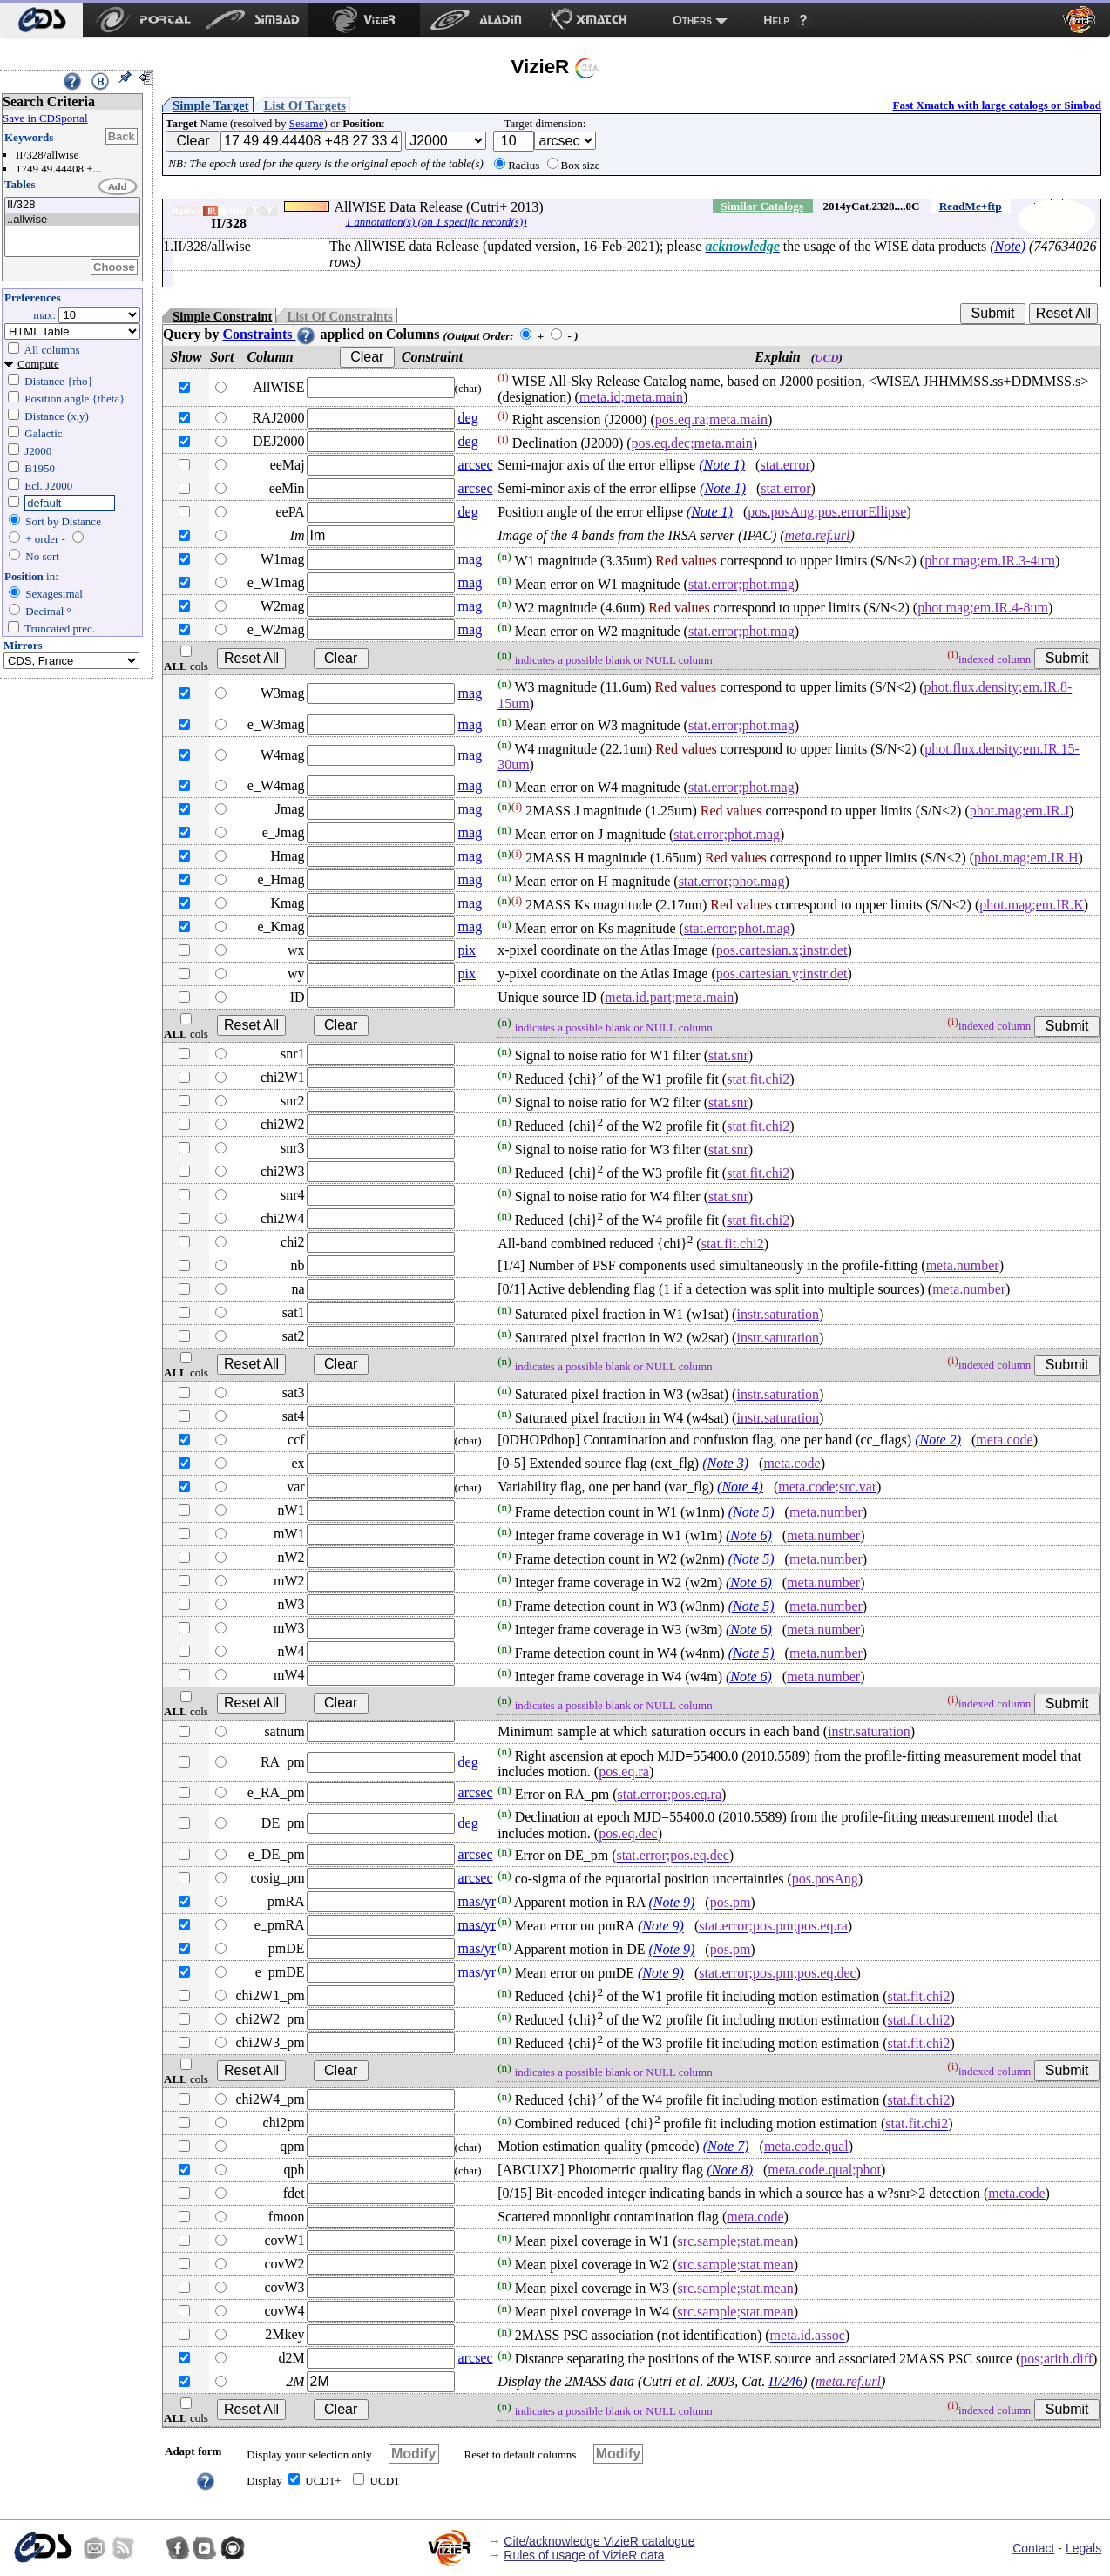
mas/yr (477, 1901)
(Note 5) (751, 1511)
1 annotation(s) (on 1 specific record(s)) (435, 221)
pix (467, 950)
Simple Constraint (222, 316)
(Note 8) (730, 2169)
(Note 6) (749, 1535)
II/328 (72, 205)
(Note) (1007, 246)
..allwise (72, 220)
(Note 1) (722, 464)
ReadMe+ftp (970, 206)
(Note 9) (671, 1903)
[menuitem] (41, 20)
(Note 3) (725, 1463)
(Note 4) (740, 1486)
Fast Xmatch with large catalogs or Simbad (996, 105)
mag (470, 558)
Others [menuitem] (692, 20)
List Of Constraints (339, 316)
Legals (1083, 2548)
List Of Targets (305, 105)
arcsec (475, 464)
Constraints (269, 334)
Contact (1033, 2548)
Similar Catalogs (762, 206)
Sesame (306, 123)
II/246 (785, 2381)
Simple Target (211, 105)
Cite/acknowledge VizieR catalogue (599, 2541)
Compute (38, 363)
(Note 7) (726, 2146)
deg (468, 417)
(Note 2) (938, 1439)
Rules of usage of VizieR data (584, 2555)
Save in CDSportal (45, 118)
